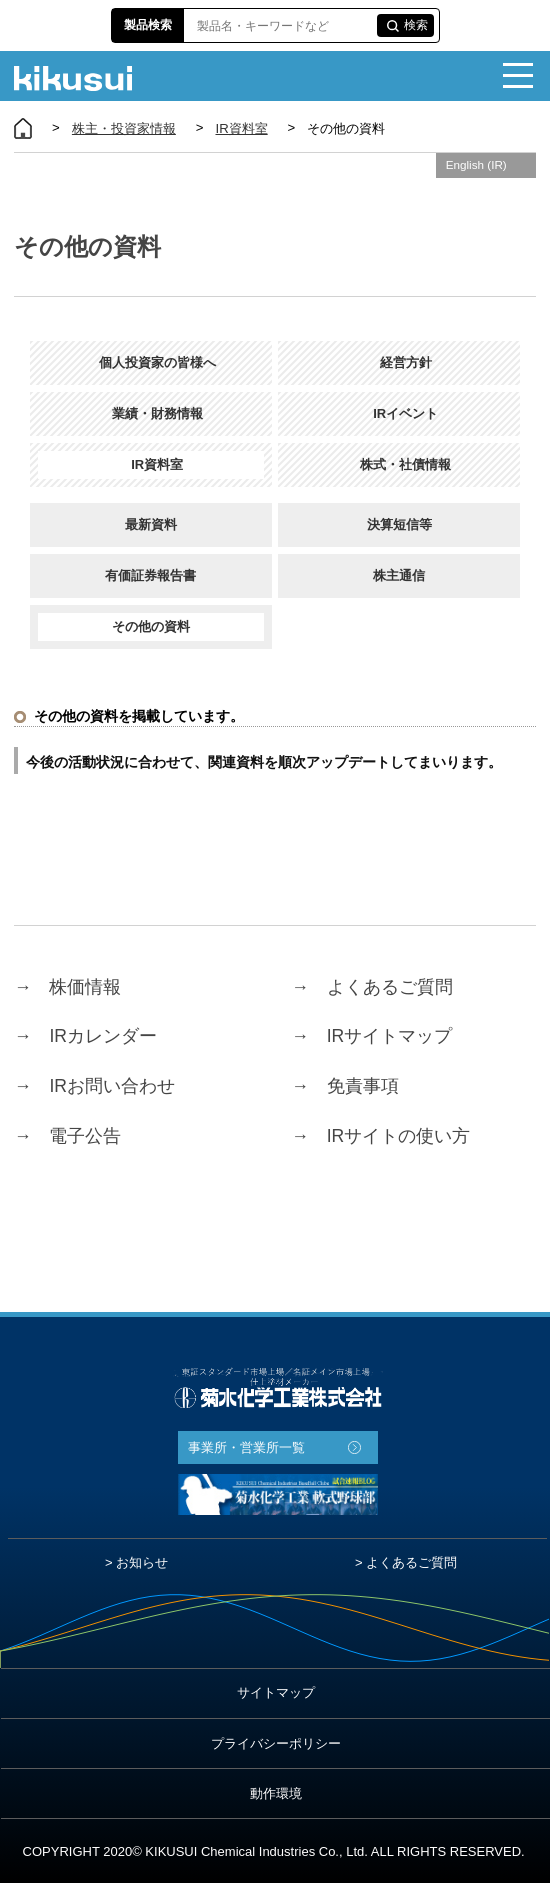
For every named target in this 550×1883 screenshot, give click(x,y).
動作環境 (276, 1793)
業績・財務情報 (151, 413)
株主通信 (399, 575)
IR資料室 (241, 128)
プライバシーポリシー (276, 1743)
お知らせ (142, 1562)
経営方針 (399, 362)
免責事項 (345, 1087)
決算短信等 (399, 524)
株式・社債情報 (399, 464)
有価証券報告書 (150, 575)
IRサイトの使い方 (381, 1137)
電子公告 (67, 1137)
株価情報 (67, 987)
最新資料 (151, 524)
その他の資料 (151, 626)
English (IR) (476, 164)
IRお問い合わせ (94, 1087)
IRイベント (399, 413)
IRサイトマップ (372, 1037)
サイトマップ (276, 1692)
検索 (416, 25)
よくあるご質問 (372, 987)
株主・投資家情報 (124, 128)
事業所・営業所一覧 (246, 1447)
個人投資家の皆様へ (151, 362)
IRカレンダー (85, 1037)
